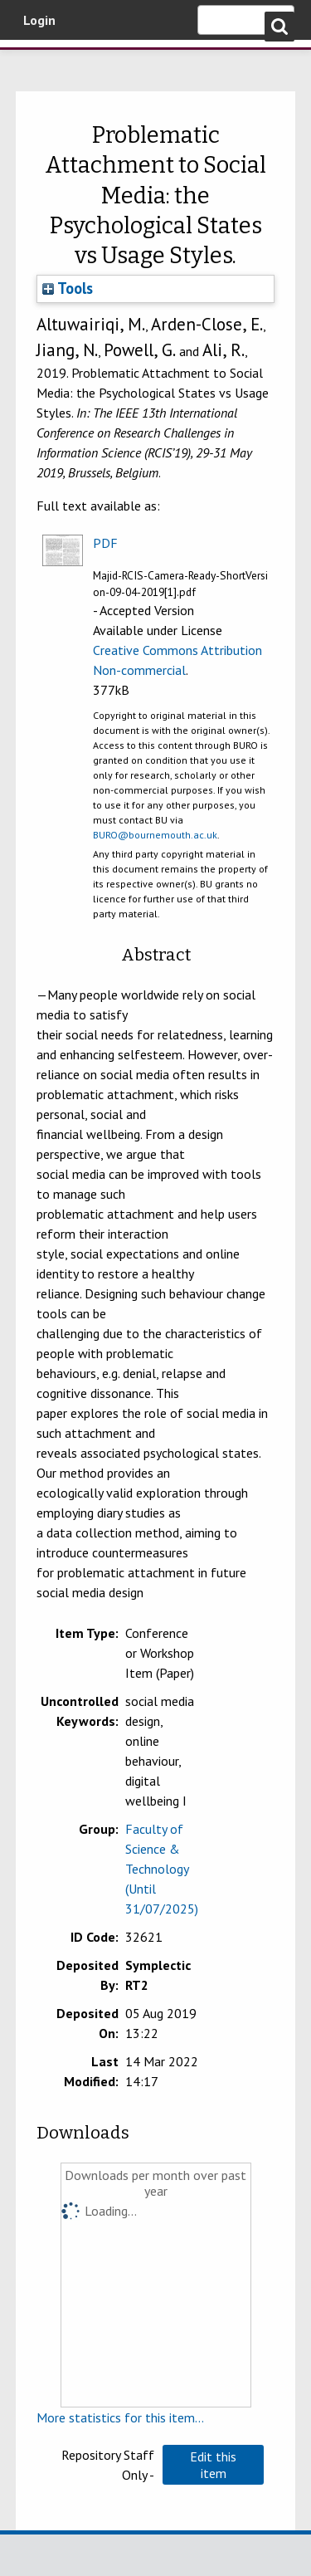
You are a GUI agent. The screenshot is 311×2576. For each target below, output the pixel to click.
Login (39, 20)
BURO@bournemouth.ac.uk (155, 835)
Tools (67, 288)
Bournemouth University (37, 62)
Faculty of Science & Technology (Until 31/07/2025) (161, 1869)
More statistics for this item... (120, 2417)
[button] (213, 2465)
